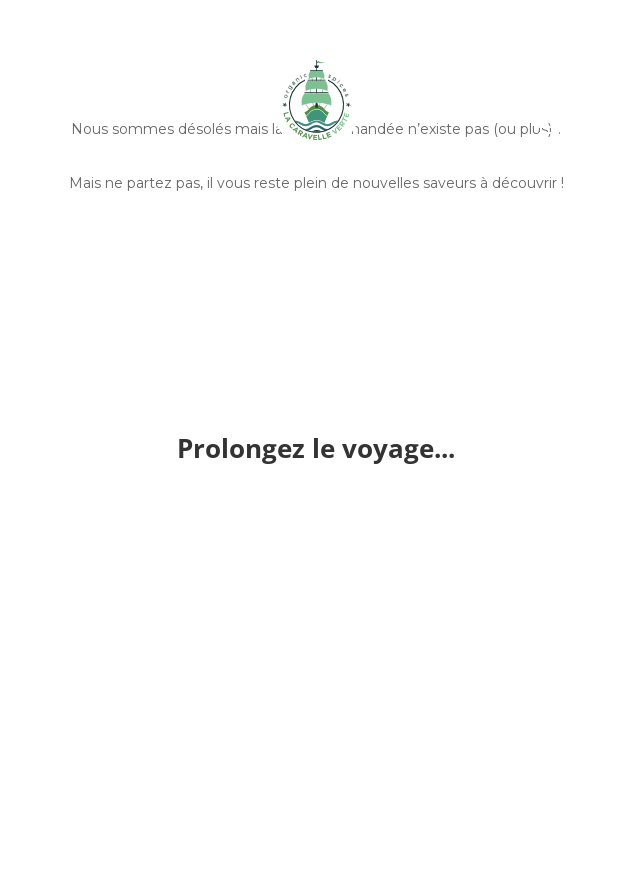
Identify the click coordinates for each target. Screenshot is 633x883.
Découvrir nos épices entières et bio (316, 249)
